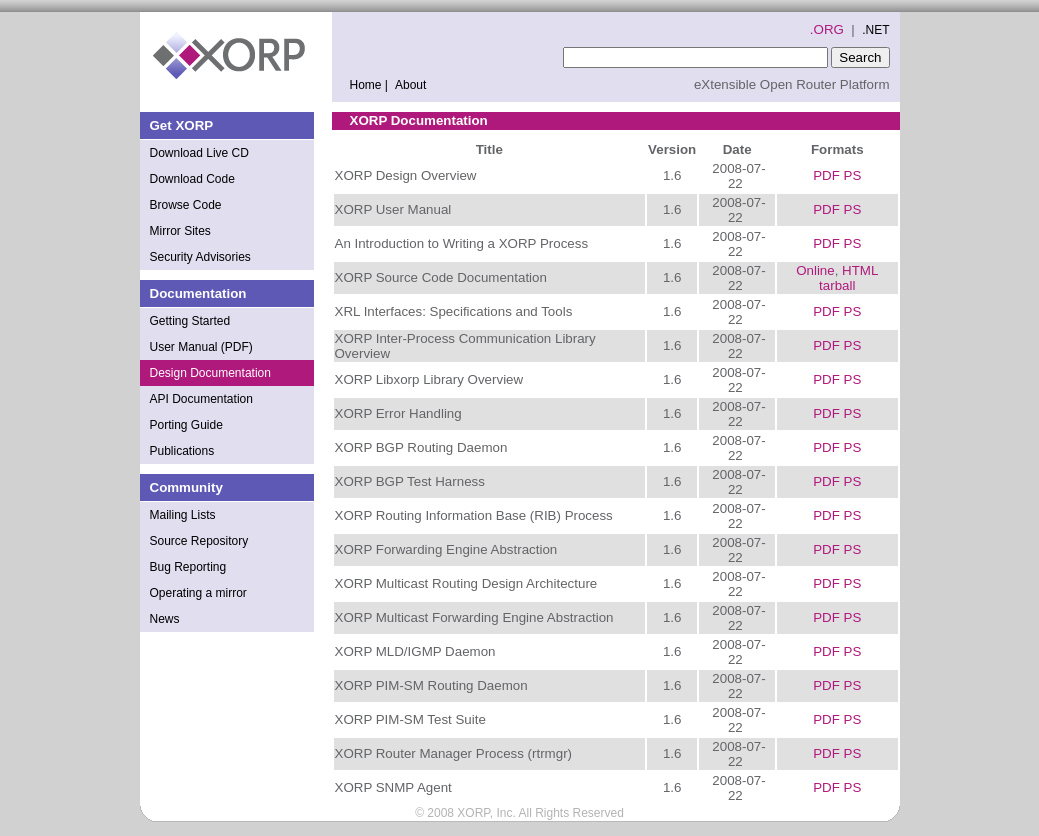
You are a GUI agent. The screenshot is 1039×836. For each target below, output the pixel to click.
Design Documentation (210, 373)
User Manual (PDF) (201, 347)
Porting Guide (186, 425)
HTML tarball (848, 278)
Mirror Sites (180, 231)
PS (853, 175)
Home (371, 85)
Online (815, 270)
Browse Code (186, 205)
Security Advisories (200, 257)
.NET (875, 30)
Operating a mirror (198, 593)
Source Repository (199, 541)
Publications (182, 451)
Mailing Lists (183, 515)
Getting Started (190, 321)
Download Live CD (199, 153)
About (410, 85)
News (165, 619)
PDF (826, 175)
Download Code (192, 179)
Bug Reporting (188, 567)
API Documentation (201, 399)
